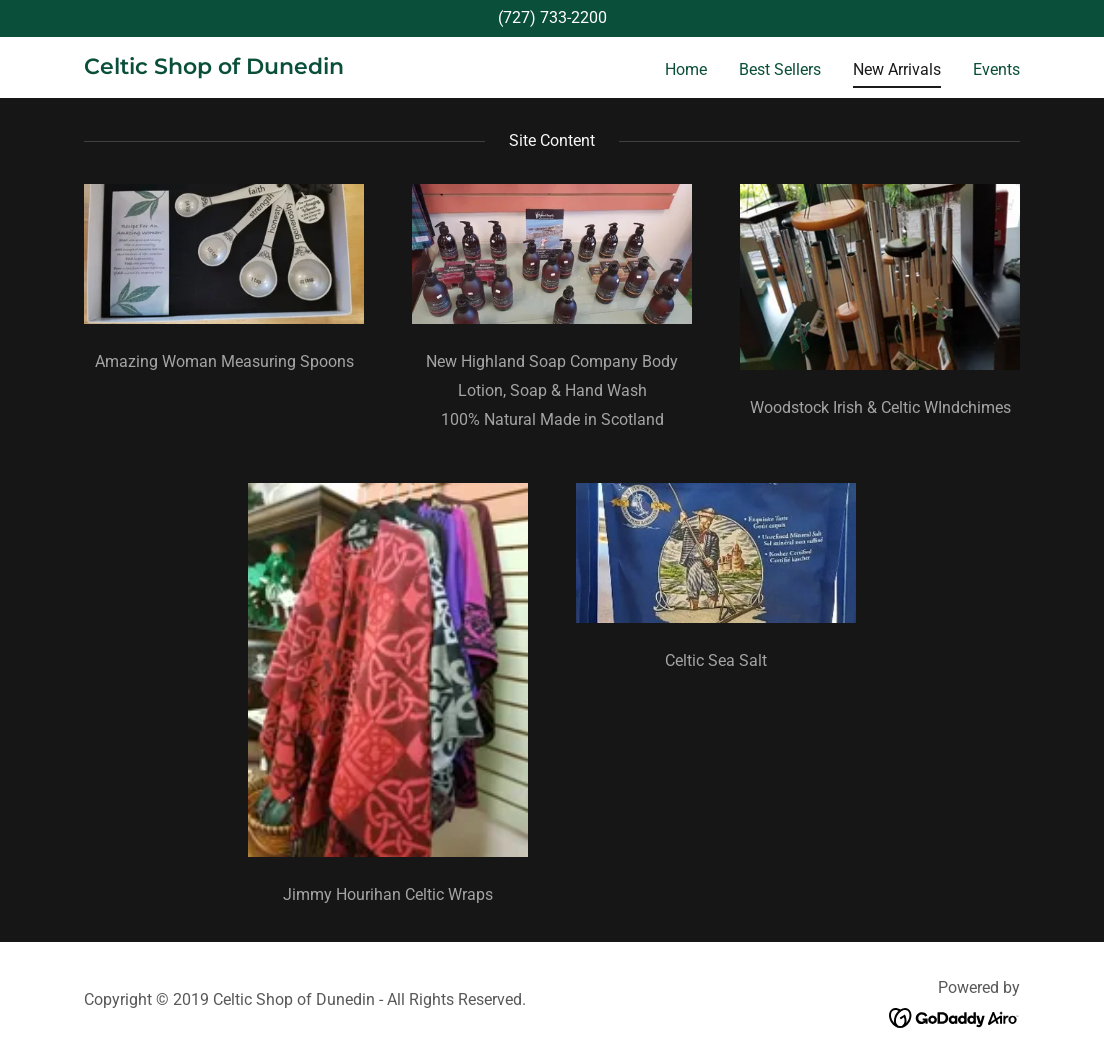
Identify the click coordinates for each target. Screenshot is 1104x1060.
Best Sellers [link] (780, 69)
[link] (214, 68)
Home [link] (686, 69)
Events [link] (996, 69)
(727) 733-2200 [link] (552, 17)
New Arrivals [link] (897, 69)
